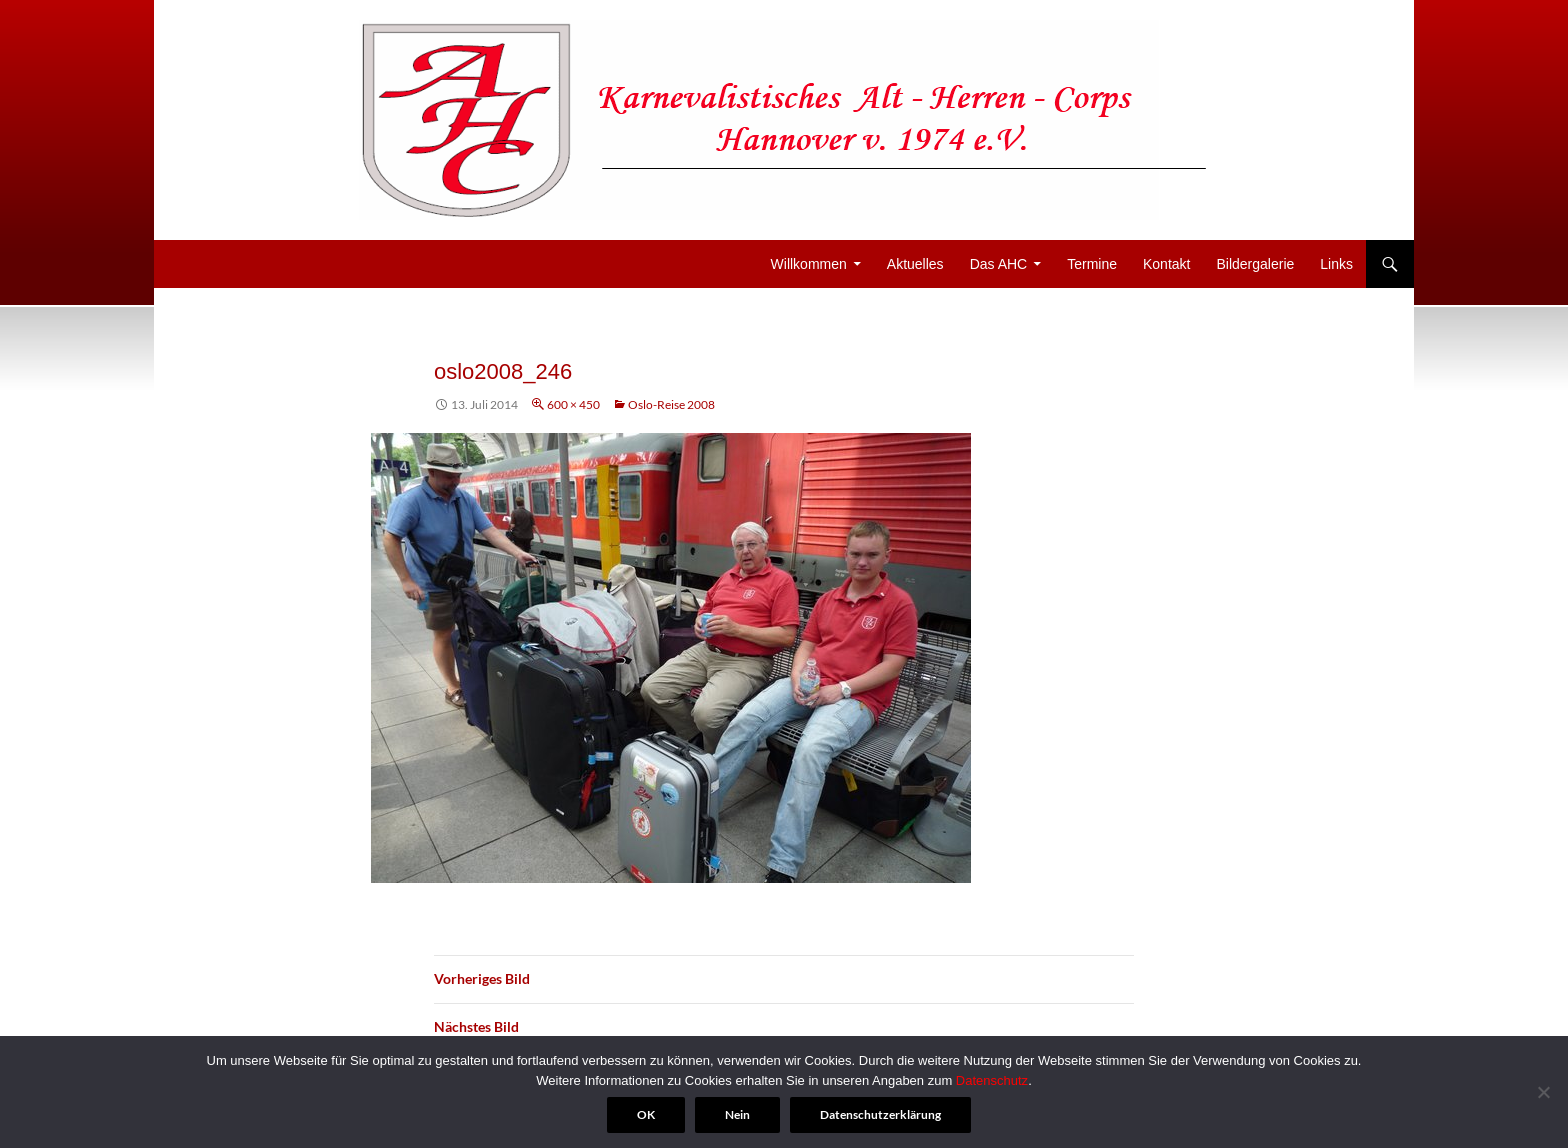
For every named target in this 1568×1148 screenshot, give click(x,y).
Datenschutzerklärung (880, 1114)
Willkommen (809, 264)
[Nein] (1543, 1092)
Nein (737, 1114)
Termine (1092, 264)
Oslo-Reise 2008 (671, 404)
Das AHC (999, 264)
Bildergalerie (1255, 264)
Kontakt (1166, 264)
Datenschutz (992, 1080)
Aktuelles (915, 264)
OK (646, 1114)
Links (1336, 264)
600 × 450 (573, 404)
